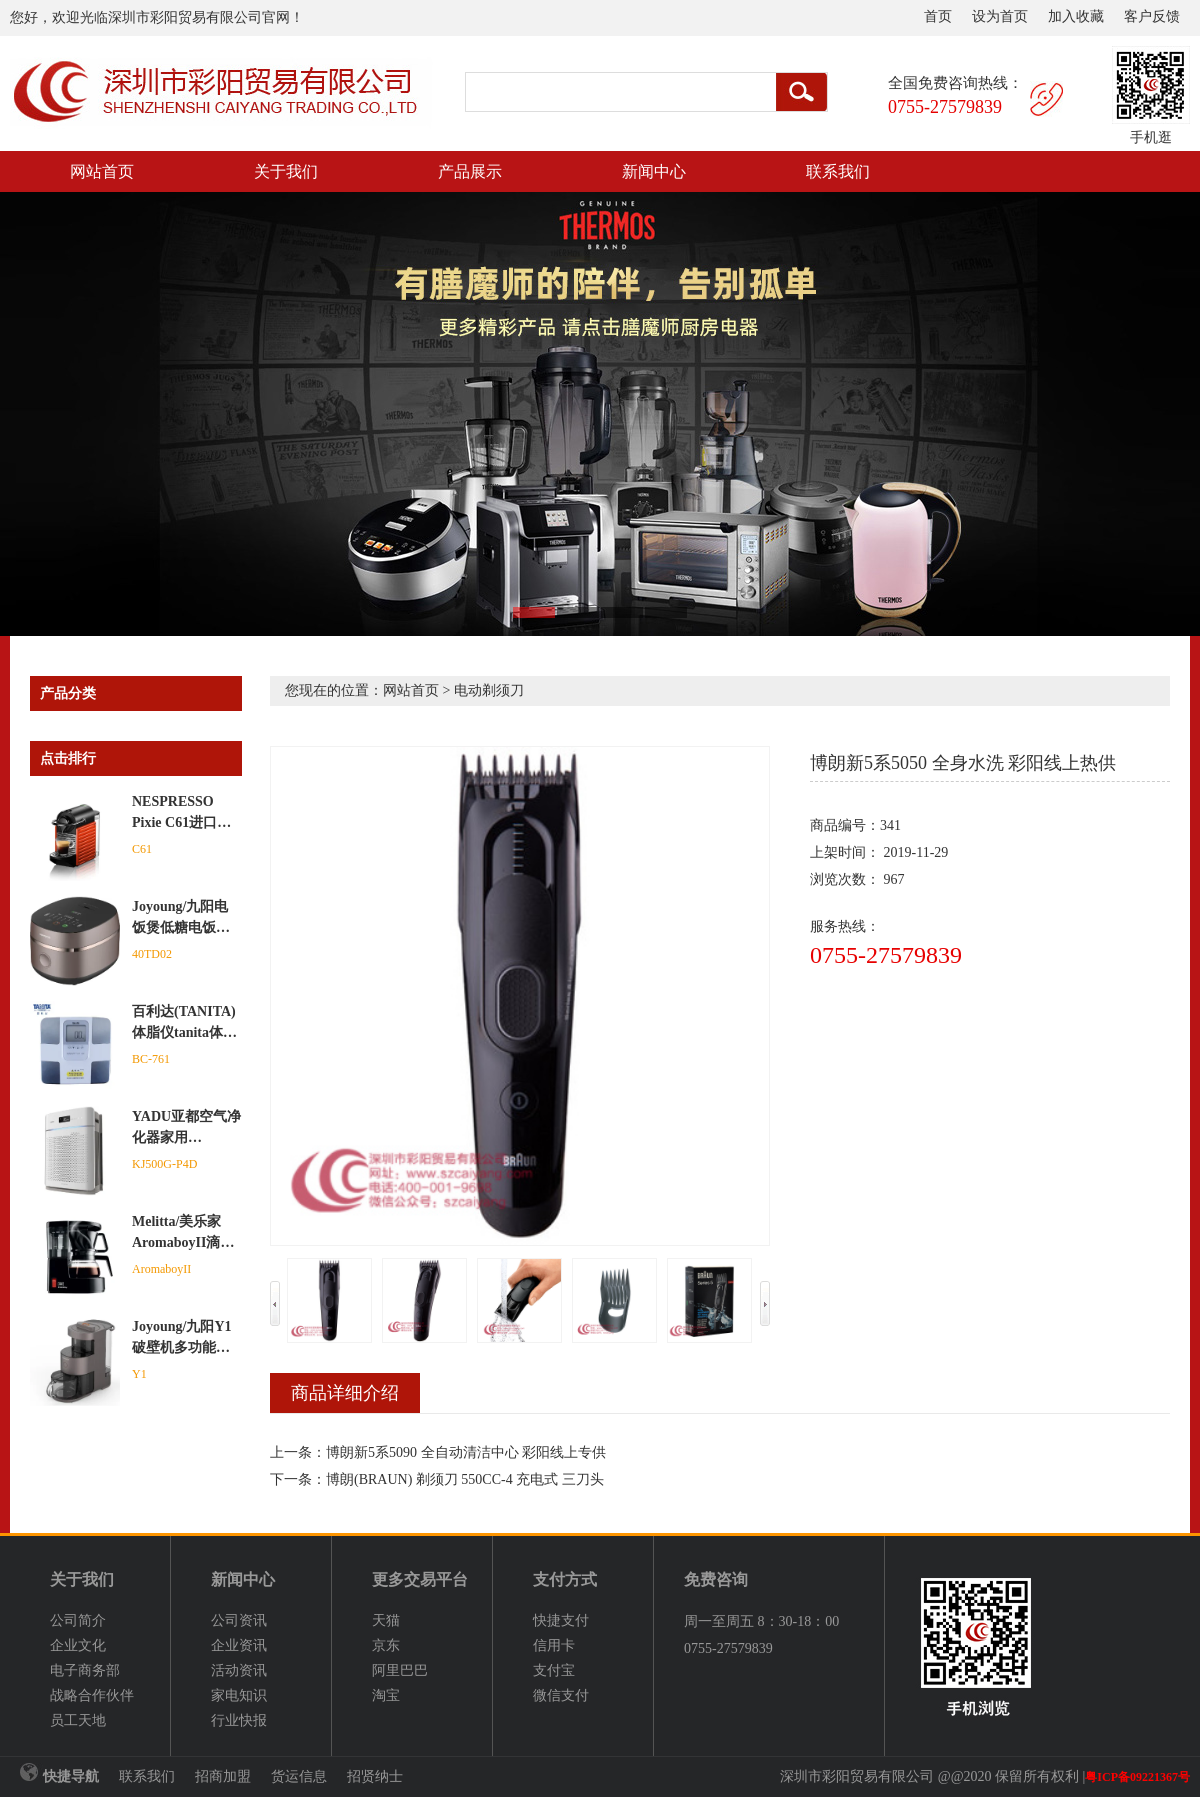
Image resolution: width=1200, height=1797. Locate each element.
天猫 (386, 1620)
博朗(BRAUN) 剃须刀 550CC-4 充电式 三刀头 (465, 1479)
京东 (386, 1645)
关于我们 (286, 171)
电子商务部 (85, 1670)
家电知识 (239, 1695)
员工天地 (78, 1720)
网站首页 (102, 171)
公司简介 (78, 1620)
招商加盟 (223, 1776)
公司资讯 (239, 1620)
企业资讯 (239, 1645)
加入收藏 (1076, 16)
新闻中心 (654, 171)
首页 (938, 16)
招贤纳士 (375, 1776)
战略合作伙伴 (92, 1695)
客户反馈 (1152, 16)
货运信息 (299, 1776)
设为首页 (1000, 16)
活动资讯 (239, 1670)
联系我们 (838, 171)
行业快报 (239, 1720)
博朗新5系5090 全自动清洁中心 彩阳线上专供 (466, 1452)
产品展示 (470, 171)
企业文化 (78, 1645)
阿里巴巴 (400, 1670)
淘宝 (386, 1695)
